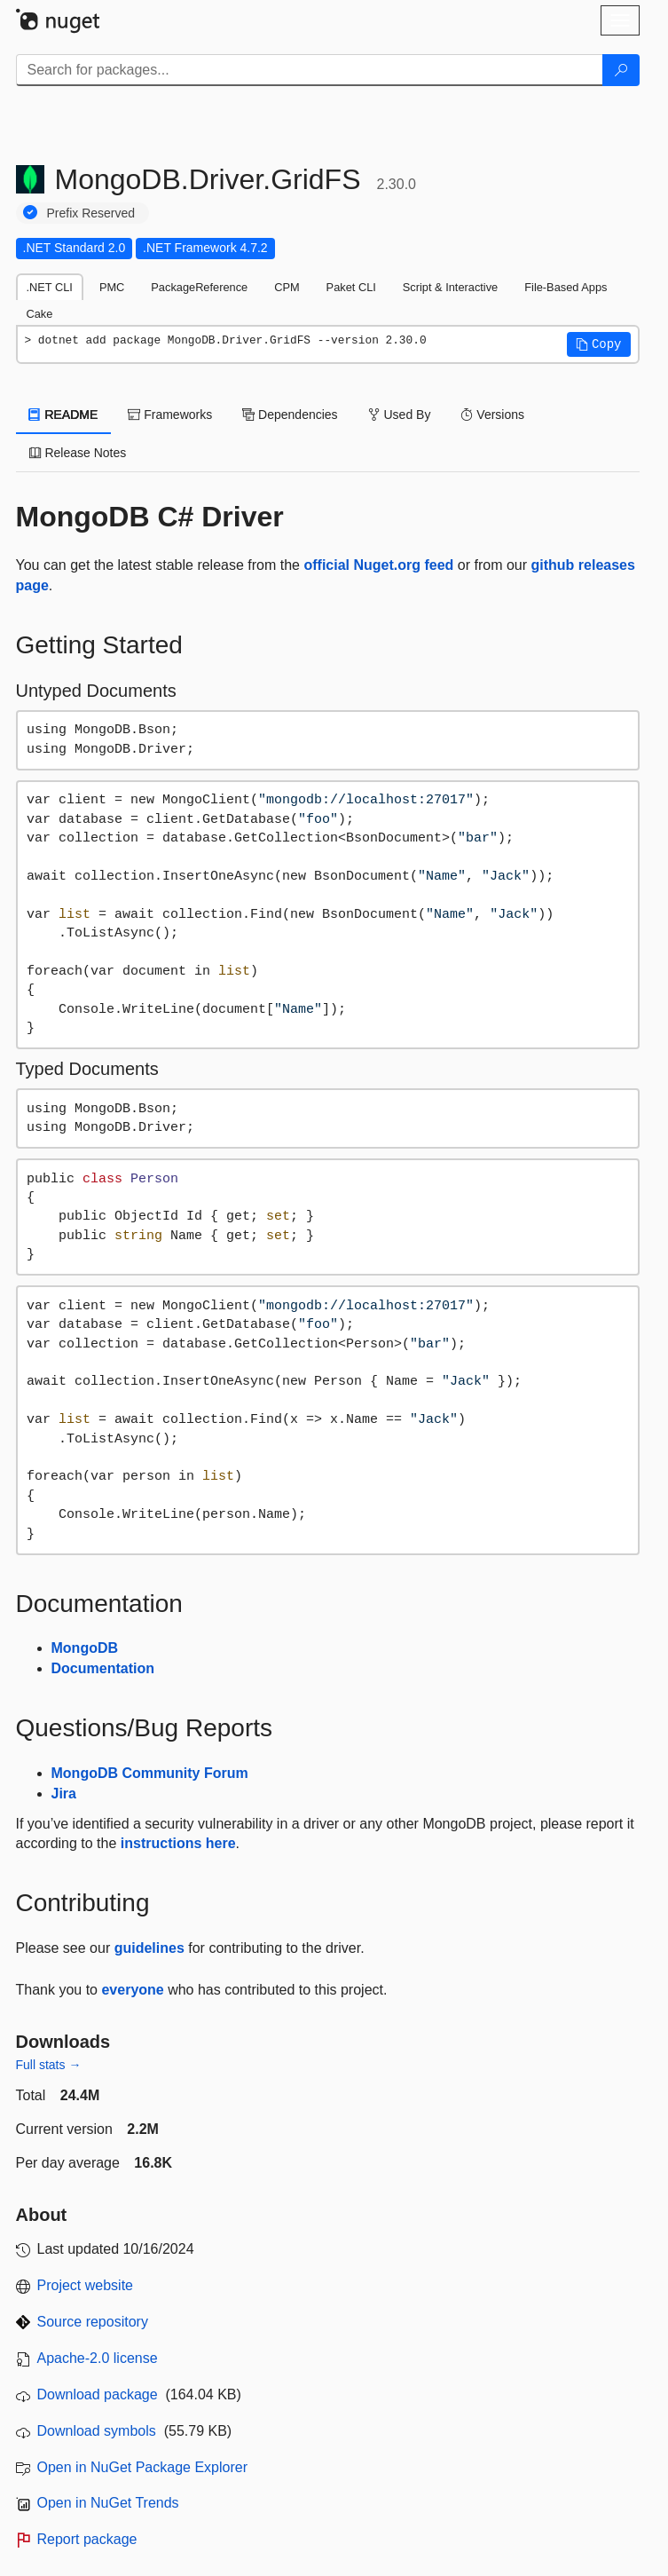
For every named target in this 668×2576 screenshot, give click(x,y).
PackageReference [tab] (199, 287)
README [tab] (63, 414)
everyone (132, 1989)
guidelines (149, 1948)
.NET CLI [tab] (50, 287)
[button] (599, 344)
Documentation (102, 1668)
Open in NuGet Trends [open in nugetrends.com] (108, 2502)
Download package (97, 2394)
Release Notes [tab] (78, 453)
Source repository (92, 2321)
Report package (87, 2539)
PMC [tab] (111, 287)
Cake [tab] (40, 313)
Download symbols (96, 2430)
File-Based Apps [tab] (565, 287)
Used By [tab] (399, 414)
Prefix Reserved (91, 213)
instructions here (178, 1843)
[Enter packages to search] (309, 70)
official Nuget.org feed (378, 565)
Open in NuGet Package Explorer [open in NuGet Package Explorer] (142, 2467)
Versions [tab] (492, 414)
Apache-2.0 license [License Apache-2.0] (97, 2358)
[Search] (621, 70)
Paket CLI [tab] (351, 287)
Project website (85, 2285)
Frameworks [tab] (170, 414)
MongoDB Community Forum (149, 1773)
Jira (63, 1793)
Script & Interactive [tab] (450, 287)
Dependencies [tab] (289, 414)
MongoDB (85, 1647)
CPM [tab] (286, 287)
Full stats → (49, 2065)
